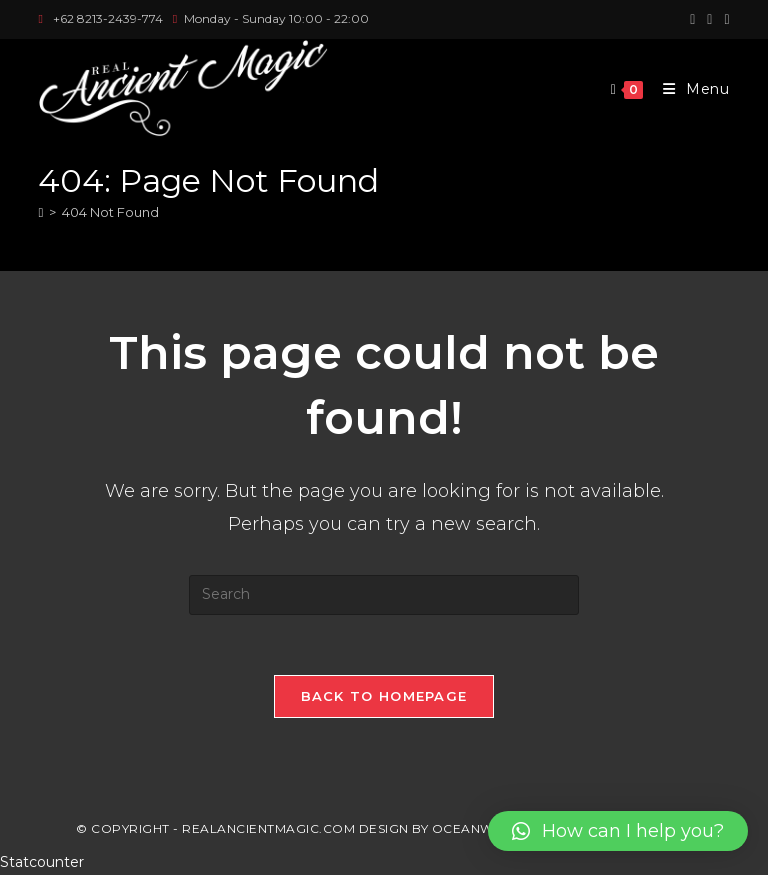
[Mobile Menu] (689, 89)
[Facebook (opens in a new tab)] (692, 19)
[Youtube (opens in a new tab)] (723, 19)
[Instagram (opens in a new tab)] (709, 19)
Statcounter (42, 862)
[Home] (40, 212)
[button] (618, 831)
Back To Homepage (384, 696)
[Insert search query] (384, 595)
